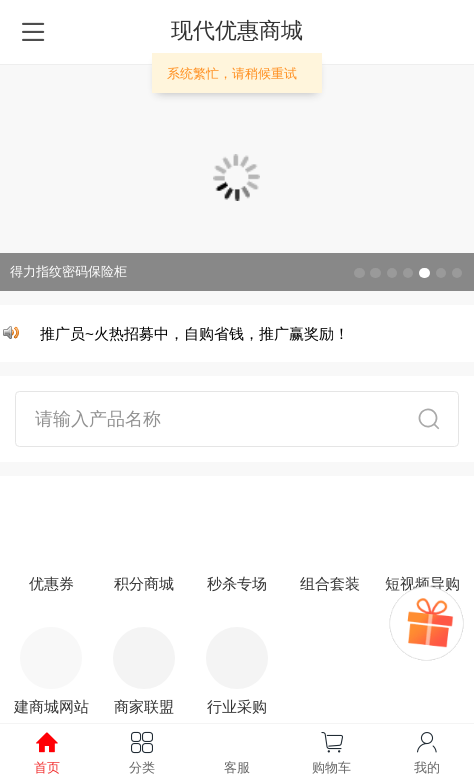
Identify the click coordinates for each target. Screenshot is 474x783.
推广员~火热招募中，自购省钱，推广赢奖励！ (196, 333)
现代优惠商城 (237, 30)
